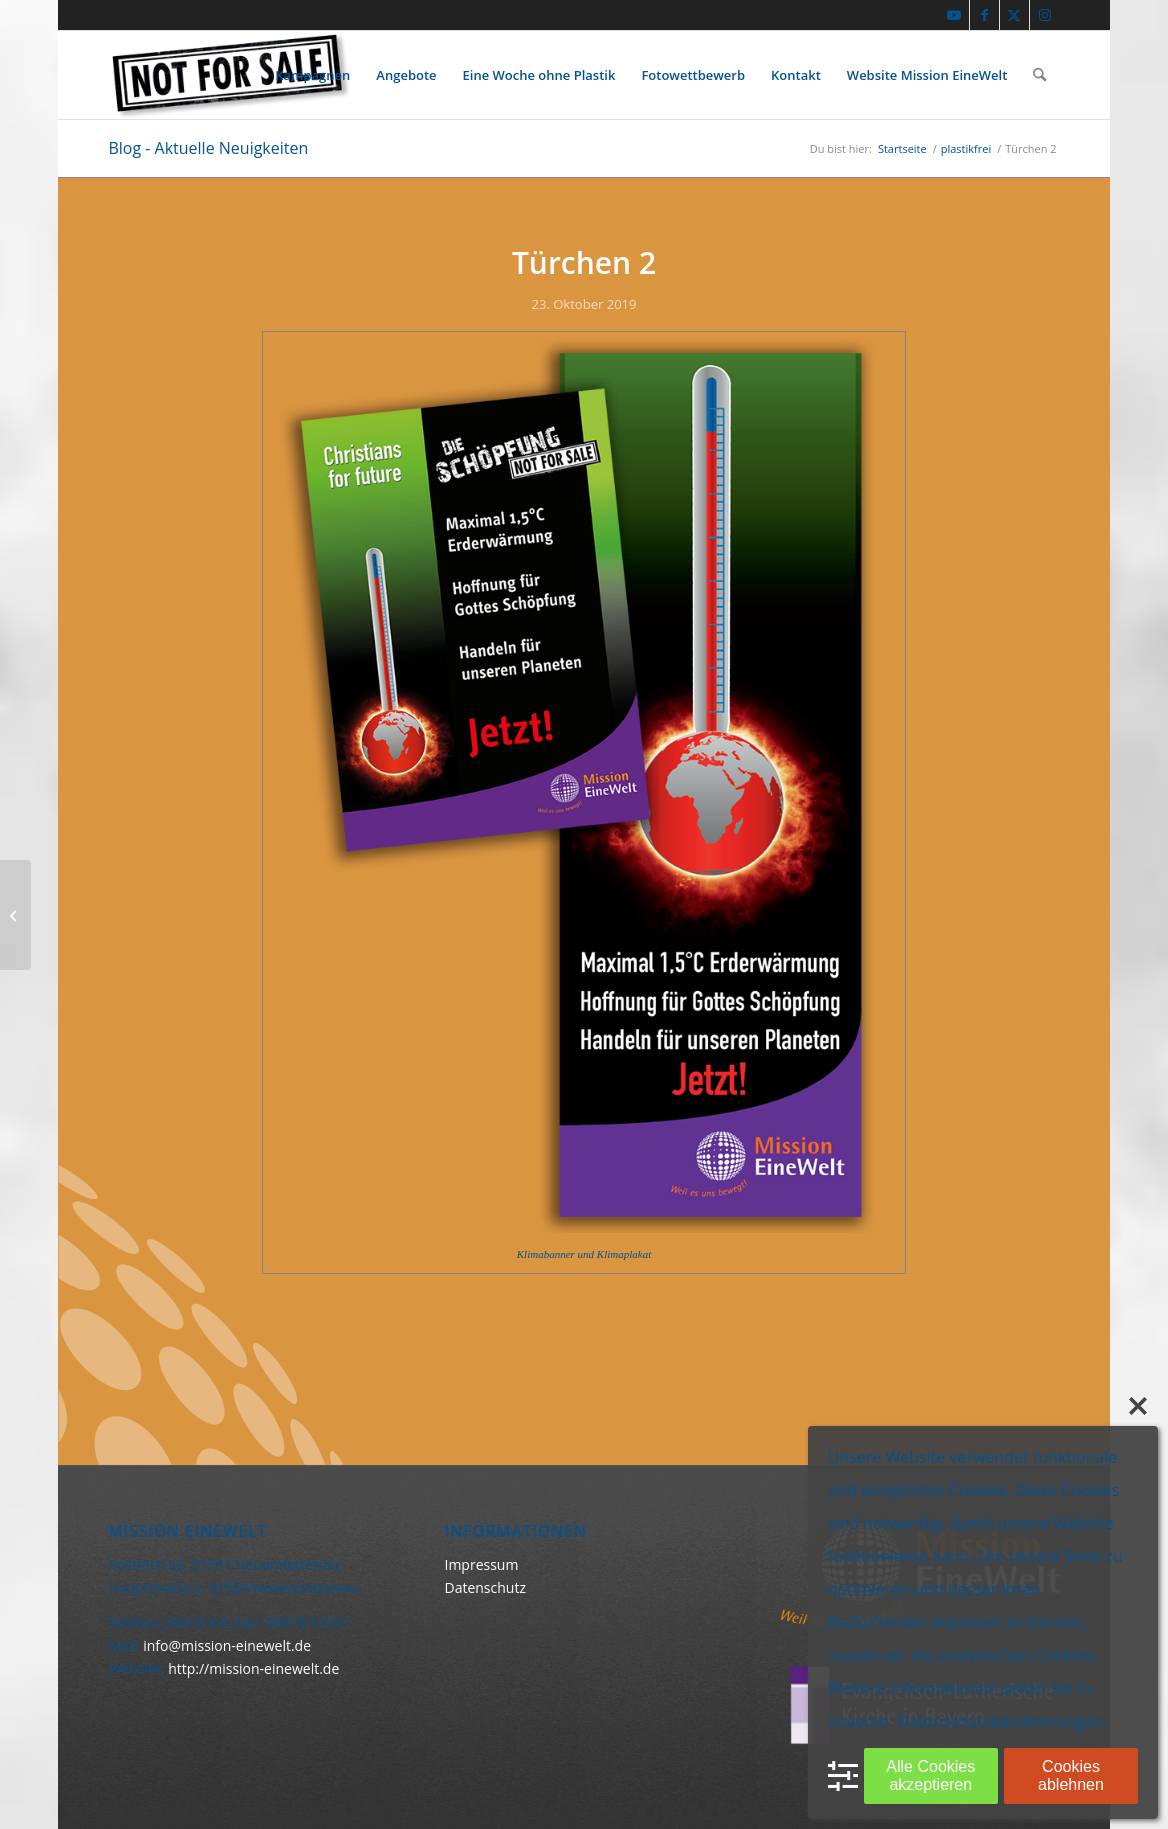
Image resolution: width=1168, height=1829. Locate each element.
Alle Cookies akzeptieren (930, 1775)
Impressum (481, 1564)
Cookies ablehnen (1071, 1775)
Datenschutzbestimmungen (1001, 1721)
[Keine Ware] (229, 75)
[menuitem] (312, 75)
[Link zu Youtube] (954, 15)
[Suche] (1039, 75)
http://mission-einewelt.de (253, 1668)
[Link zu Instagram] (1045, 15)
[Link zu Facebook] (984, 15)
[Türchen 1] (15, 915)
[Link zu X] (1014, 15)
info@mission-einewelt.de (227, 1645)
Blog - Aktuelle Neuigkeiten (208, 148)
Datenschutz (484, 1587)
